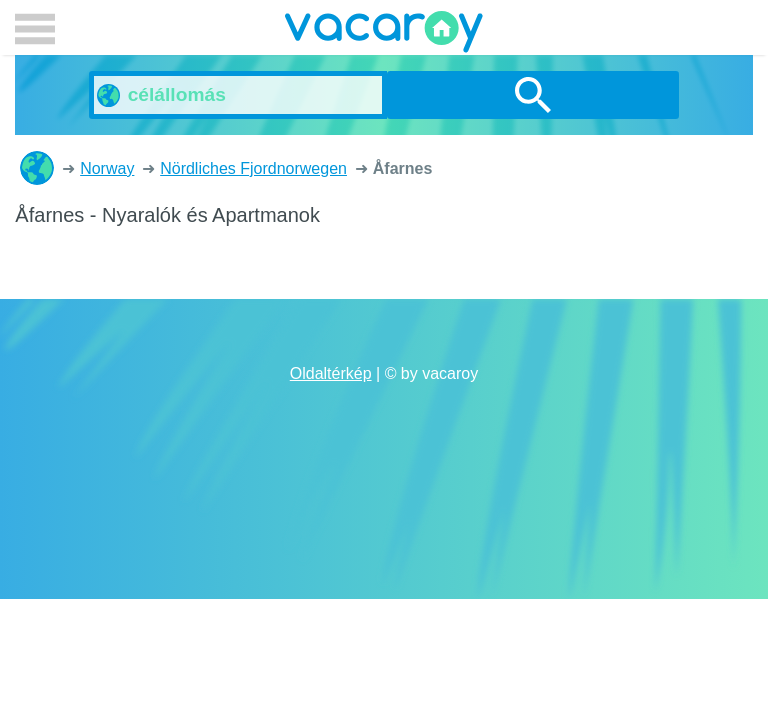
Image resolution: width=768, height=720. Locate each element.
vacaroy (384, 35)
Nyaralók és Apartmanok (37, 168)
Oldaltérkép (331, 373)
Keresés (533, 95)
